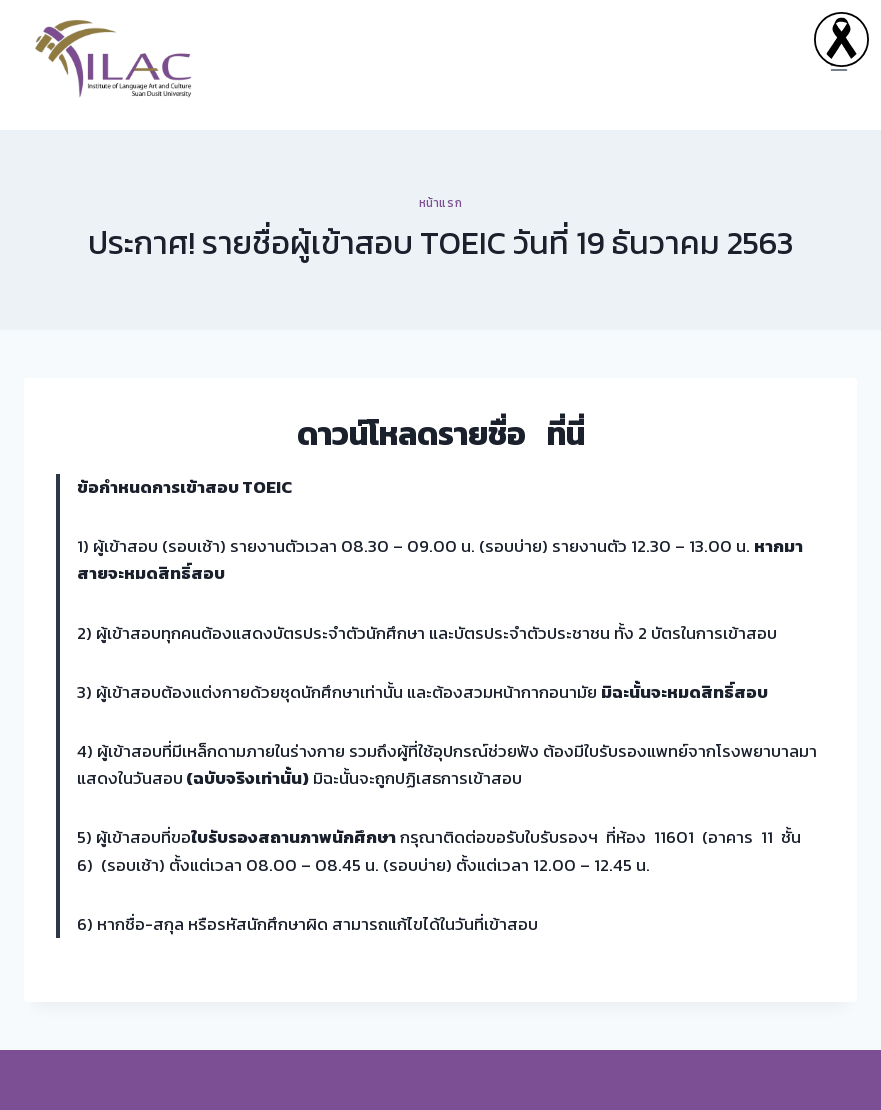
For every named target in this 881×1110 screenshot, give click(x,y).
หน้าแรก (441, 203)
